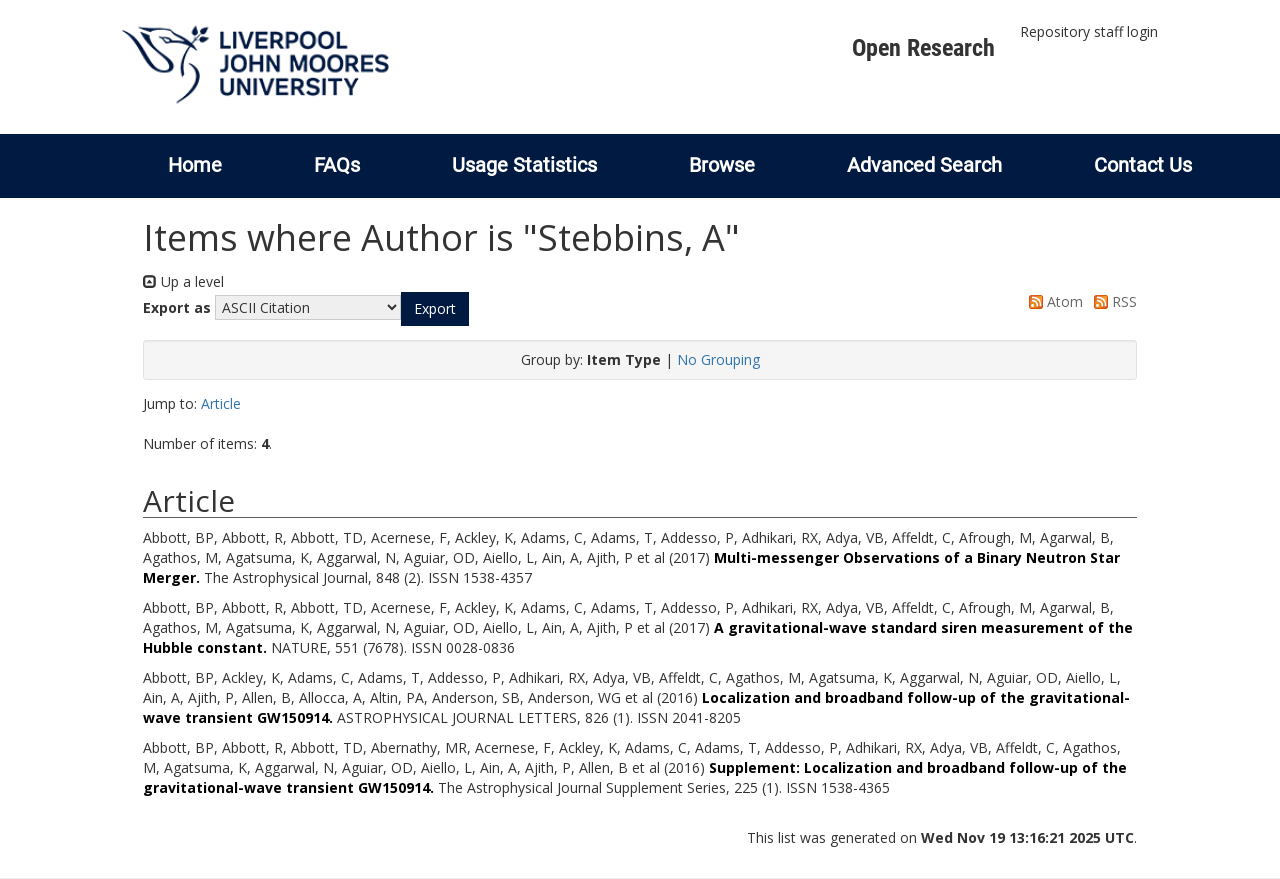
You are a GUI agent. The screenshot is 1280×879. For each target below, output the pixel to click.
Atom (1052, 301)
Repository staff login (1089, 31)
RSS (1112, 301)
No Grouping (718, 359)
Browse (722, 165)
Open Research (923, 48)
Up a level (183, 281)
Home (195, 165)
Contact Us (1143, 165)
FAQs (337, 165)
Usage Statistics (524, 165)
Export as (177, 307)
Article (221, 403)
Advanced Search (924, 165)
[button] (435, 309)
